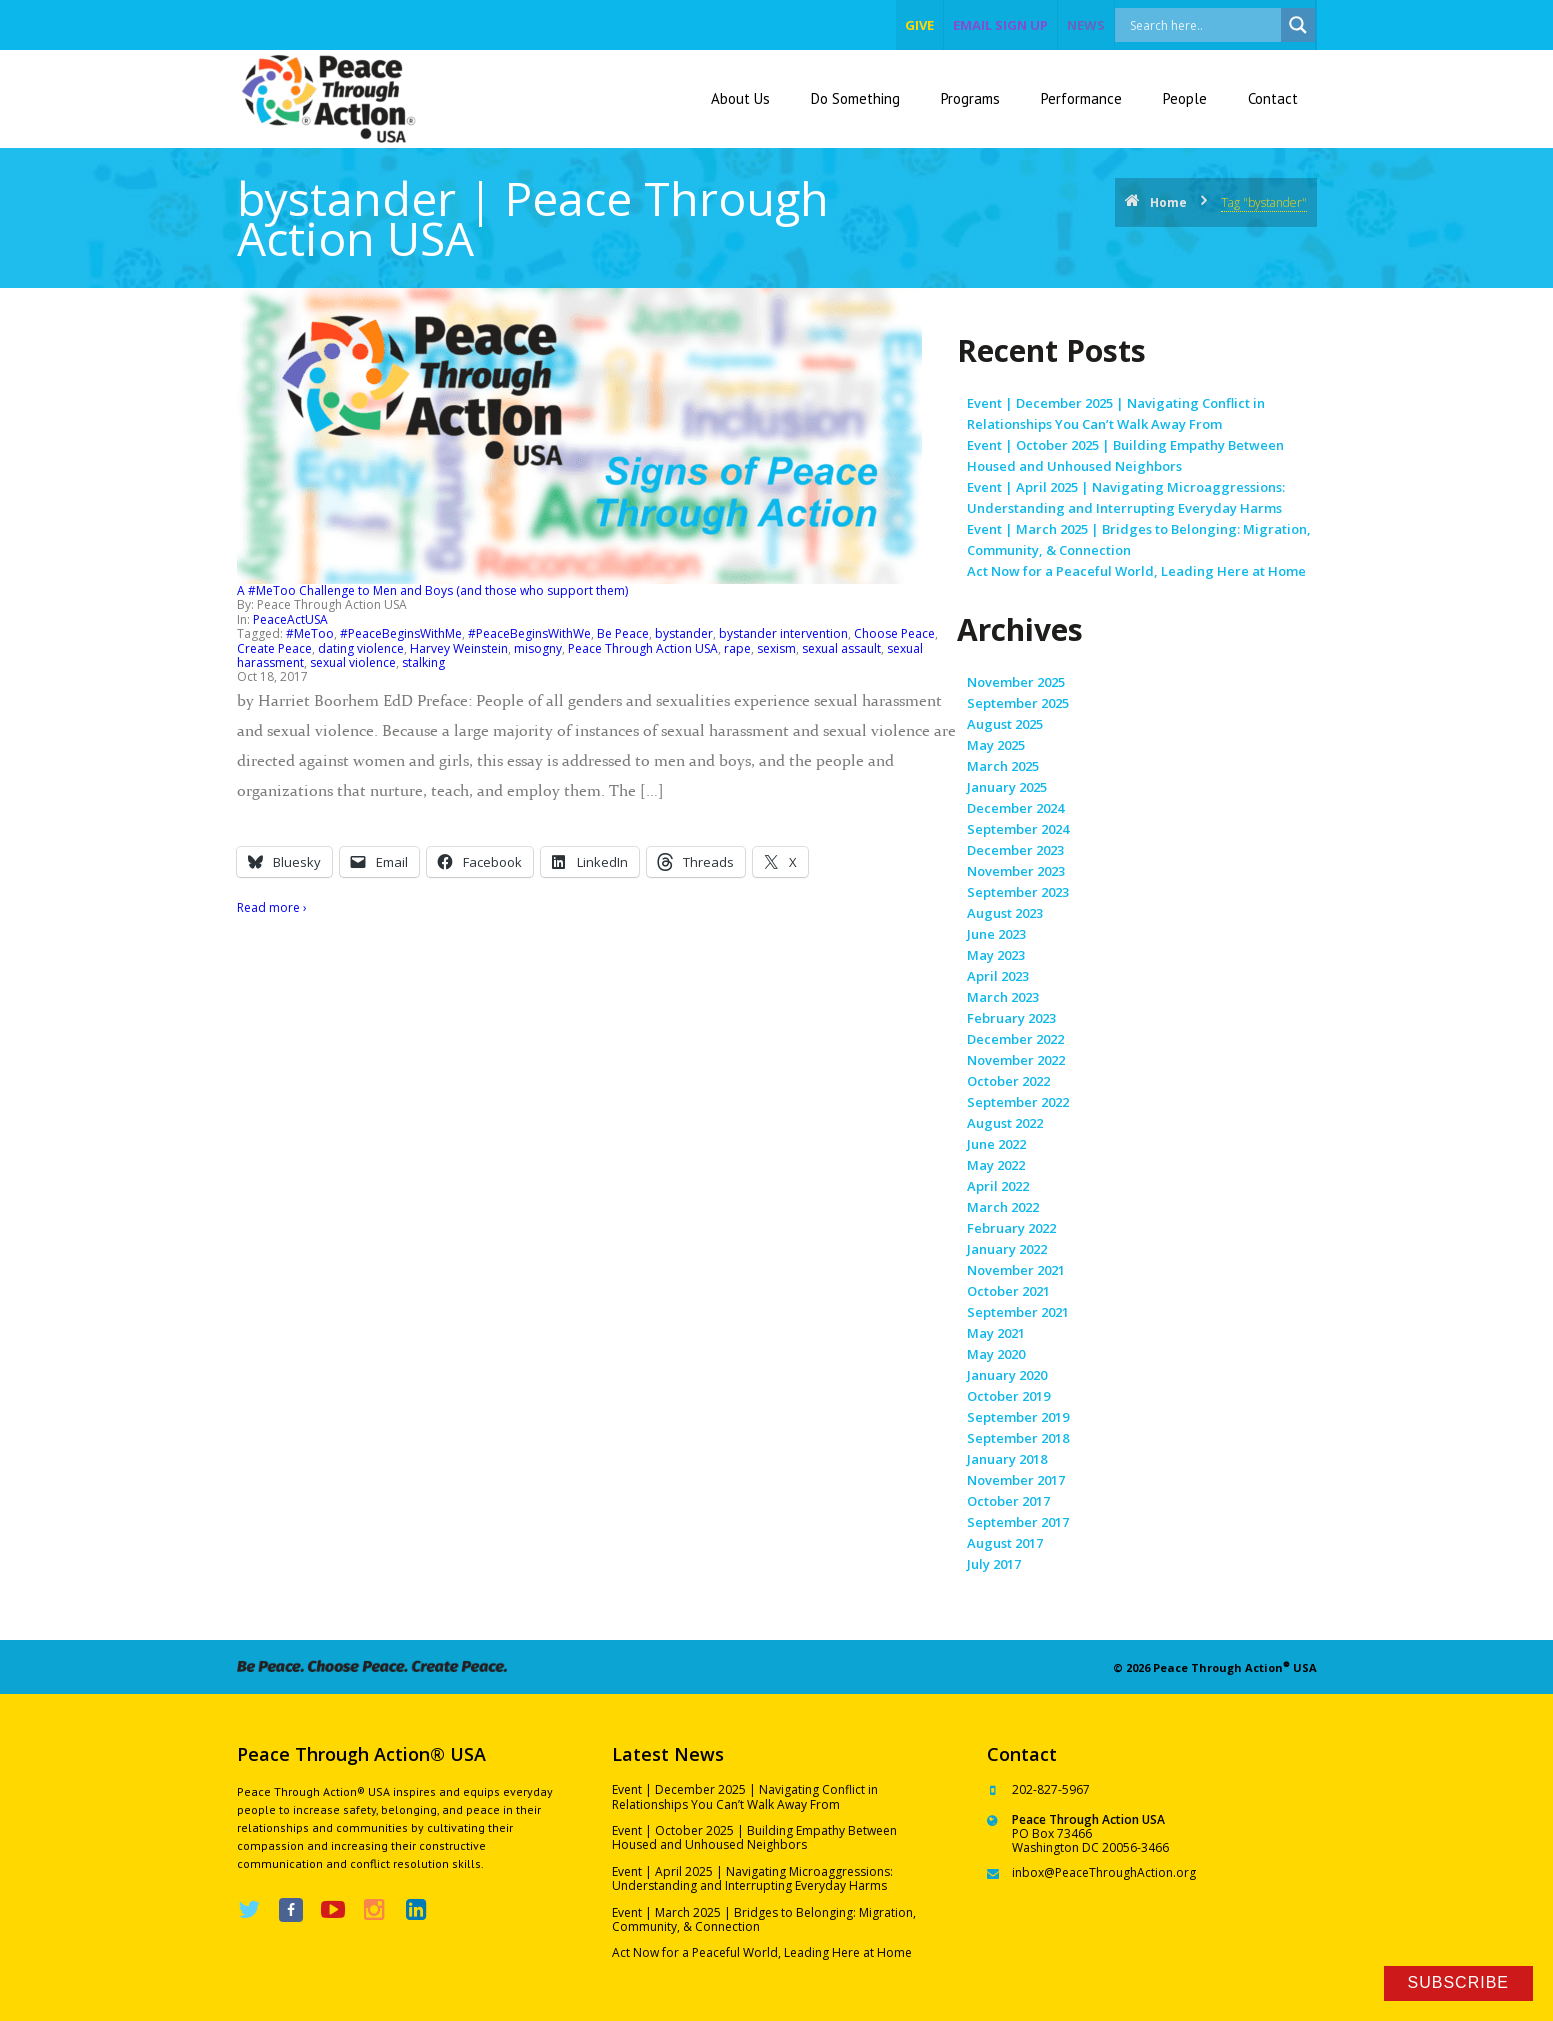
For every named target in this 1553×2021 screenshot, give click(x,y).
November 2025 (1016, 682)
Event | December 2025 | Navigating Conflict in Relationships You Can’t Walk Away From (745, 1796)
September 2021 (1018, 1312)
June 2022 (996, 1144)
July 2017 (994, 1564)
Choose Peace (894, 633)
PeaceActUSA (290, 619)
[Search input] (1219, 25)
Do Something (855, 98)
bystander (684, 633)
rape (737, 648)
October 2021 (1008, 1291)
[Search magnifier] (1298, 25)
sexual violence (353, 662)
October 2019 (1008, 1396)
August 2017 (1005, 1543)
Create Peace (274, 648)
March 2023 (1003, 997)
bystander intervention (783, 633)
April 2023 (998, 976)
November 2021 (1016, 1270)
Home (1168, 202)
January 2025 (1007, 787)
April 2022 (998, 1186)
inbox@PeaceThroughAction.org (1104, 1872)
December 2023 (1015, 850)
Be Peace (623, 633)
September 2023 (1018, 892)
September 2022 (1018, 1102)
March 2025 (1003, 766)
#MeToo (310, 633)
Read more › (272, 907)
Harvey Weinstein (459, 648)
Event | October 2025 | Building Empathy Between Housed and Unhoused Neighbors (754, 1837)
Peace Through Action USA (643, 648)
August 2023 (1005, 913)
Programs (970, 98)
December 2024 (1015, 808)
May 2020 (996, 1354)
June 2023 (996, 934)
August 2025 (1005, 724)
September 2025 (1018, 703)
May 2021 (996, 1333)
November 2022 (1016, 1060)
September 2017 (1018, 1522)
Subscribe (1458, 1982)
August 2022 (1005, 1123)
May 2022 (996, 1165)
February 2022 (1011, 1228)
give (919, 25)
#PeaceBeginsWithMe (401, 633)
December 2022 (1015, 1039)
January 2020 (1007, 1375)
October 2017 (1008, 1501)
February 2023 (1011, 1018)
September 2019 (1018, 1417)
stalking (423, 662)
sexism (776, 648)
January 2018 (1007, 1459)
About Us (740, 98)
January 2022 (1007, 1249)
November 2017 (1016, 1480)
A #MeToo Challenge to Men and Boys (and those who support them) (432, 590)
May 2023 (996, 955)
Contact (1273, 98)
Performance (1081, 98)
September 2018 (1018, 1438)
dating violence (361, 648)
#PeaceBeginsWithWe (529, 633)
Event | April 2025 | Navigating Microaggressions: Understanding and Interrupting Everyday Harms (752, 1878)
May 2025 (996, 745)
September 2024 (1018, 829)
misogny (538, 648)
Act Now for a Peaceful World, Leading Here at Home (1136, 571)
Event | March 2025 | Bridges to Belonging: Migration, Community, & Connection (764, 1919)
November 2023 (1016, 871)
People (1185, 98)
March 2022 (1003, 1207)
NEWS (1086, 25)
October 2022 (1008, 1081)
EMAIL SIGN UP (1000, 25)
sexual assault (841, 648)
